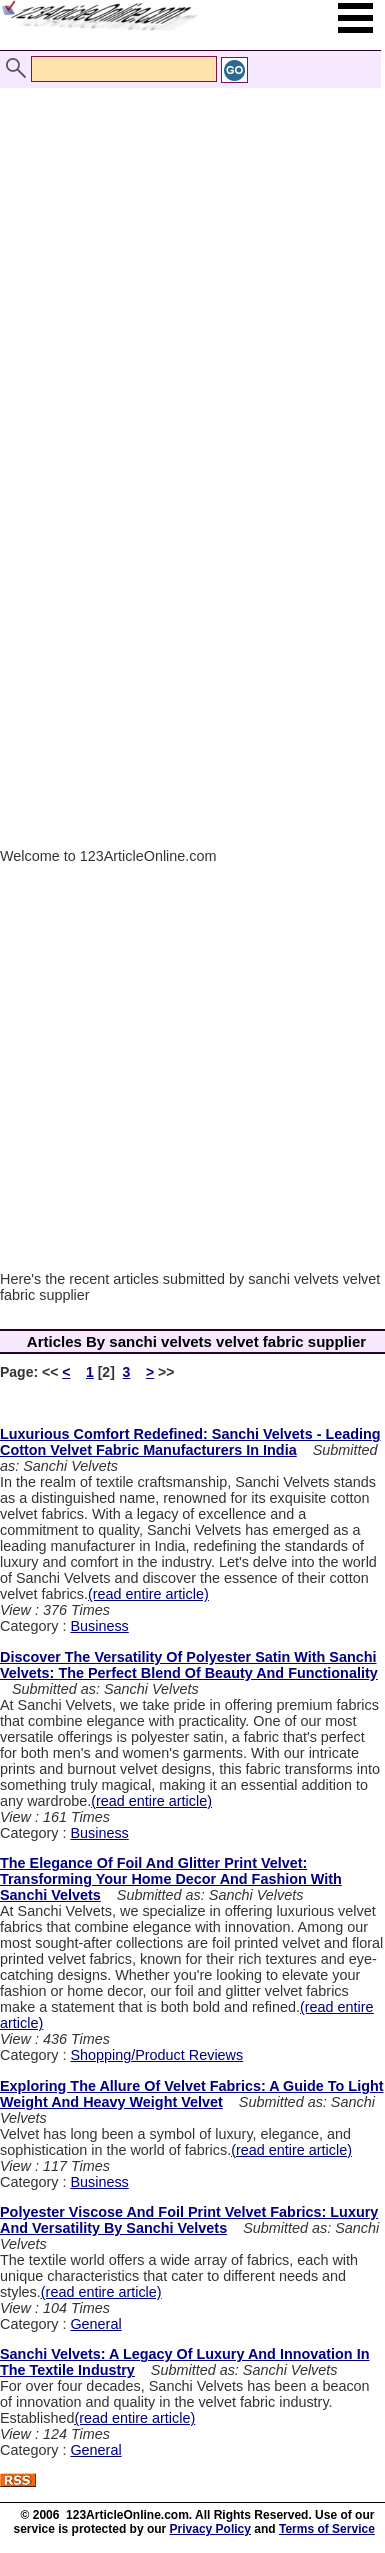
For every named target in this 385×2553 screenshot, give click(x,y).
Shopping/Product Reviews (156, 2055)
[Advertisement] (187, 260)
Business (99, 1626)
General (95, 2324)
